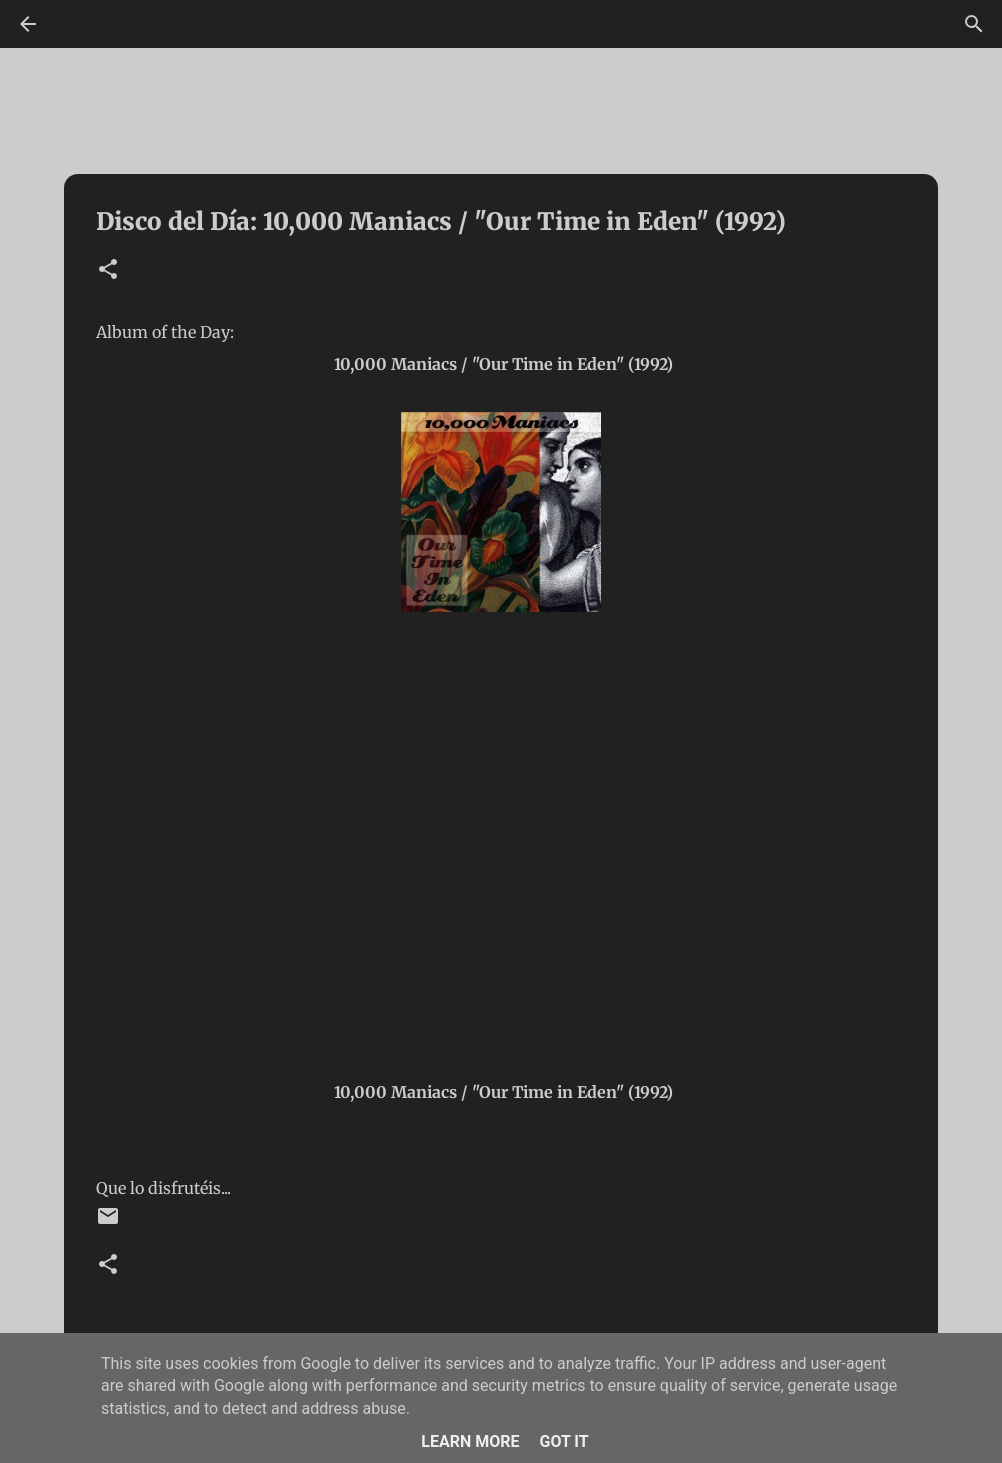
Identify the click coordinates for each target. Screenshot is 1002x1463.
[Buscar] (974, 24)
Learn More (470, 1441)
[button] (108, 270)
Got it (563, 1441)
